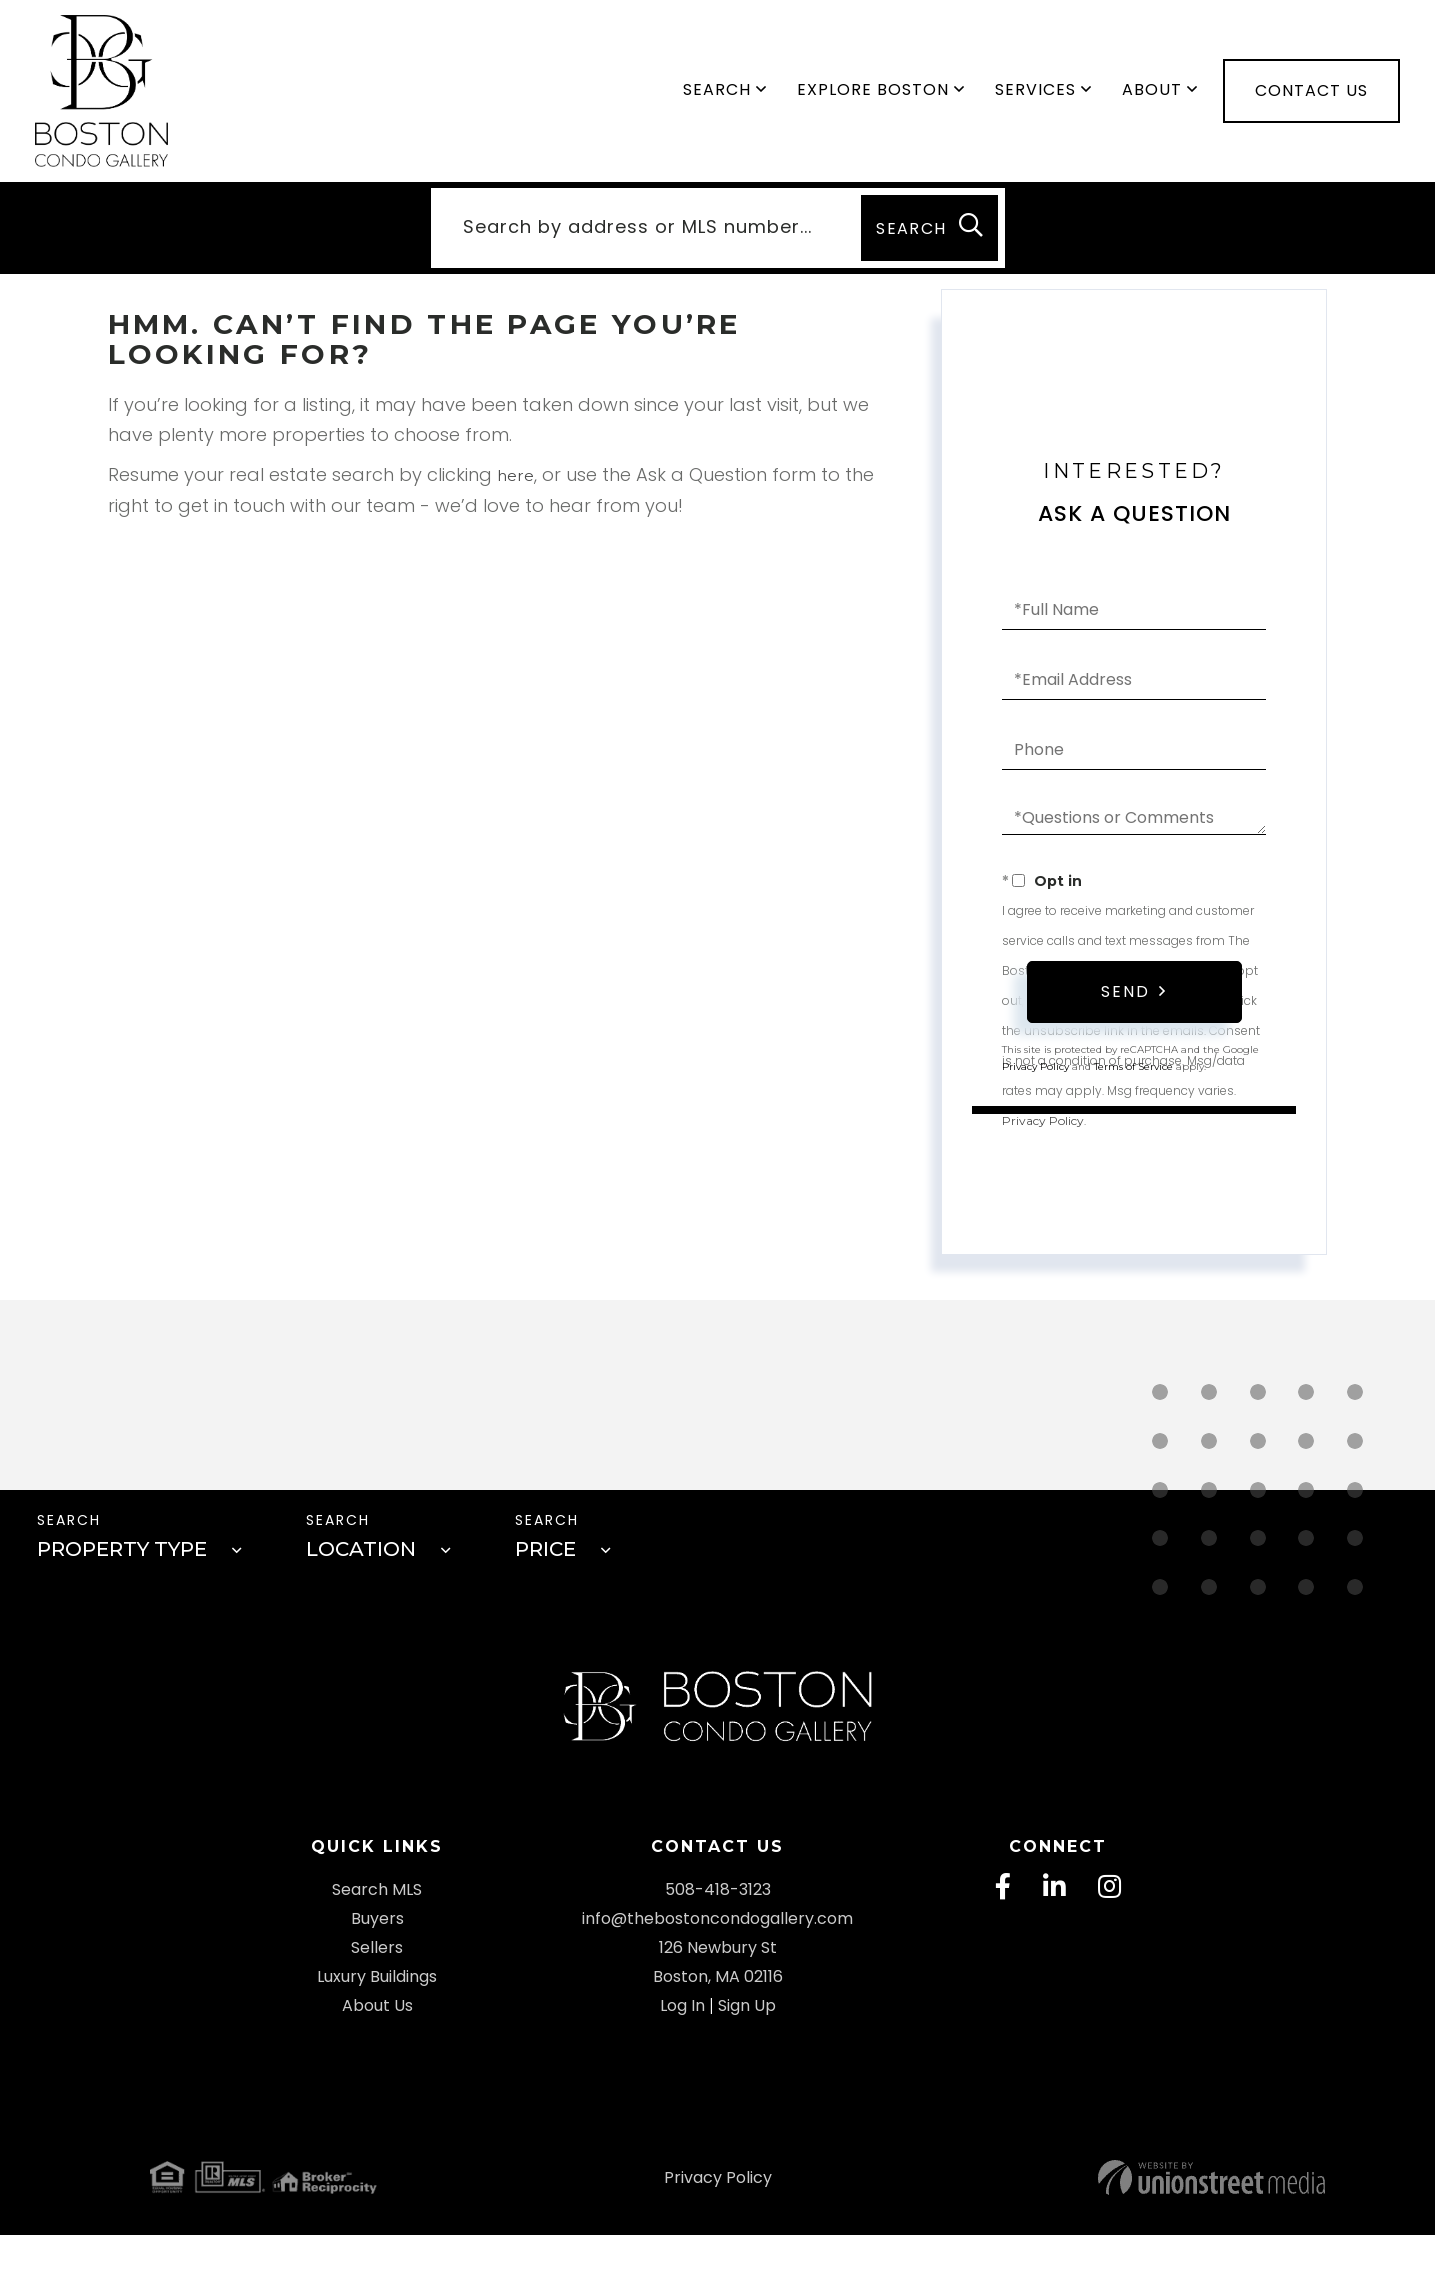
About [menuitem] (1152, 96)
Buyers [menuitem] (377, 1970)
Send (1125, 1008)
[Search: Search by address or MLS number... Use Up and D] (641, 241)
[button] (927, 241)
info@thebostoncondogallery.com (717, 1970)
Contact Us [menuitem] (1311, 97)
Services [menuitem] (1035, 96)
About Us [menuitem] (377, 2057)
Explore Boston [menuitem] (873, 96)
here (517, 490)
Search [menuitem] (717, 96)
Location (364, 1572)
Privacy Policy (1043, 1134)
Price (553, 1572)
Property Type (120, 1572)
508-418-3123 (718, 1941)
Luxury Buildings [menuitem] (377, 2028)
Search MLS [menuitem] (377, 1941)
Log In (682, 2057)
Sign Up (747, 2057)
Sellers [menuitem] (377, 1999)
